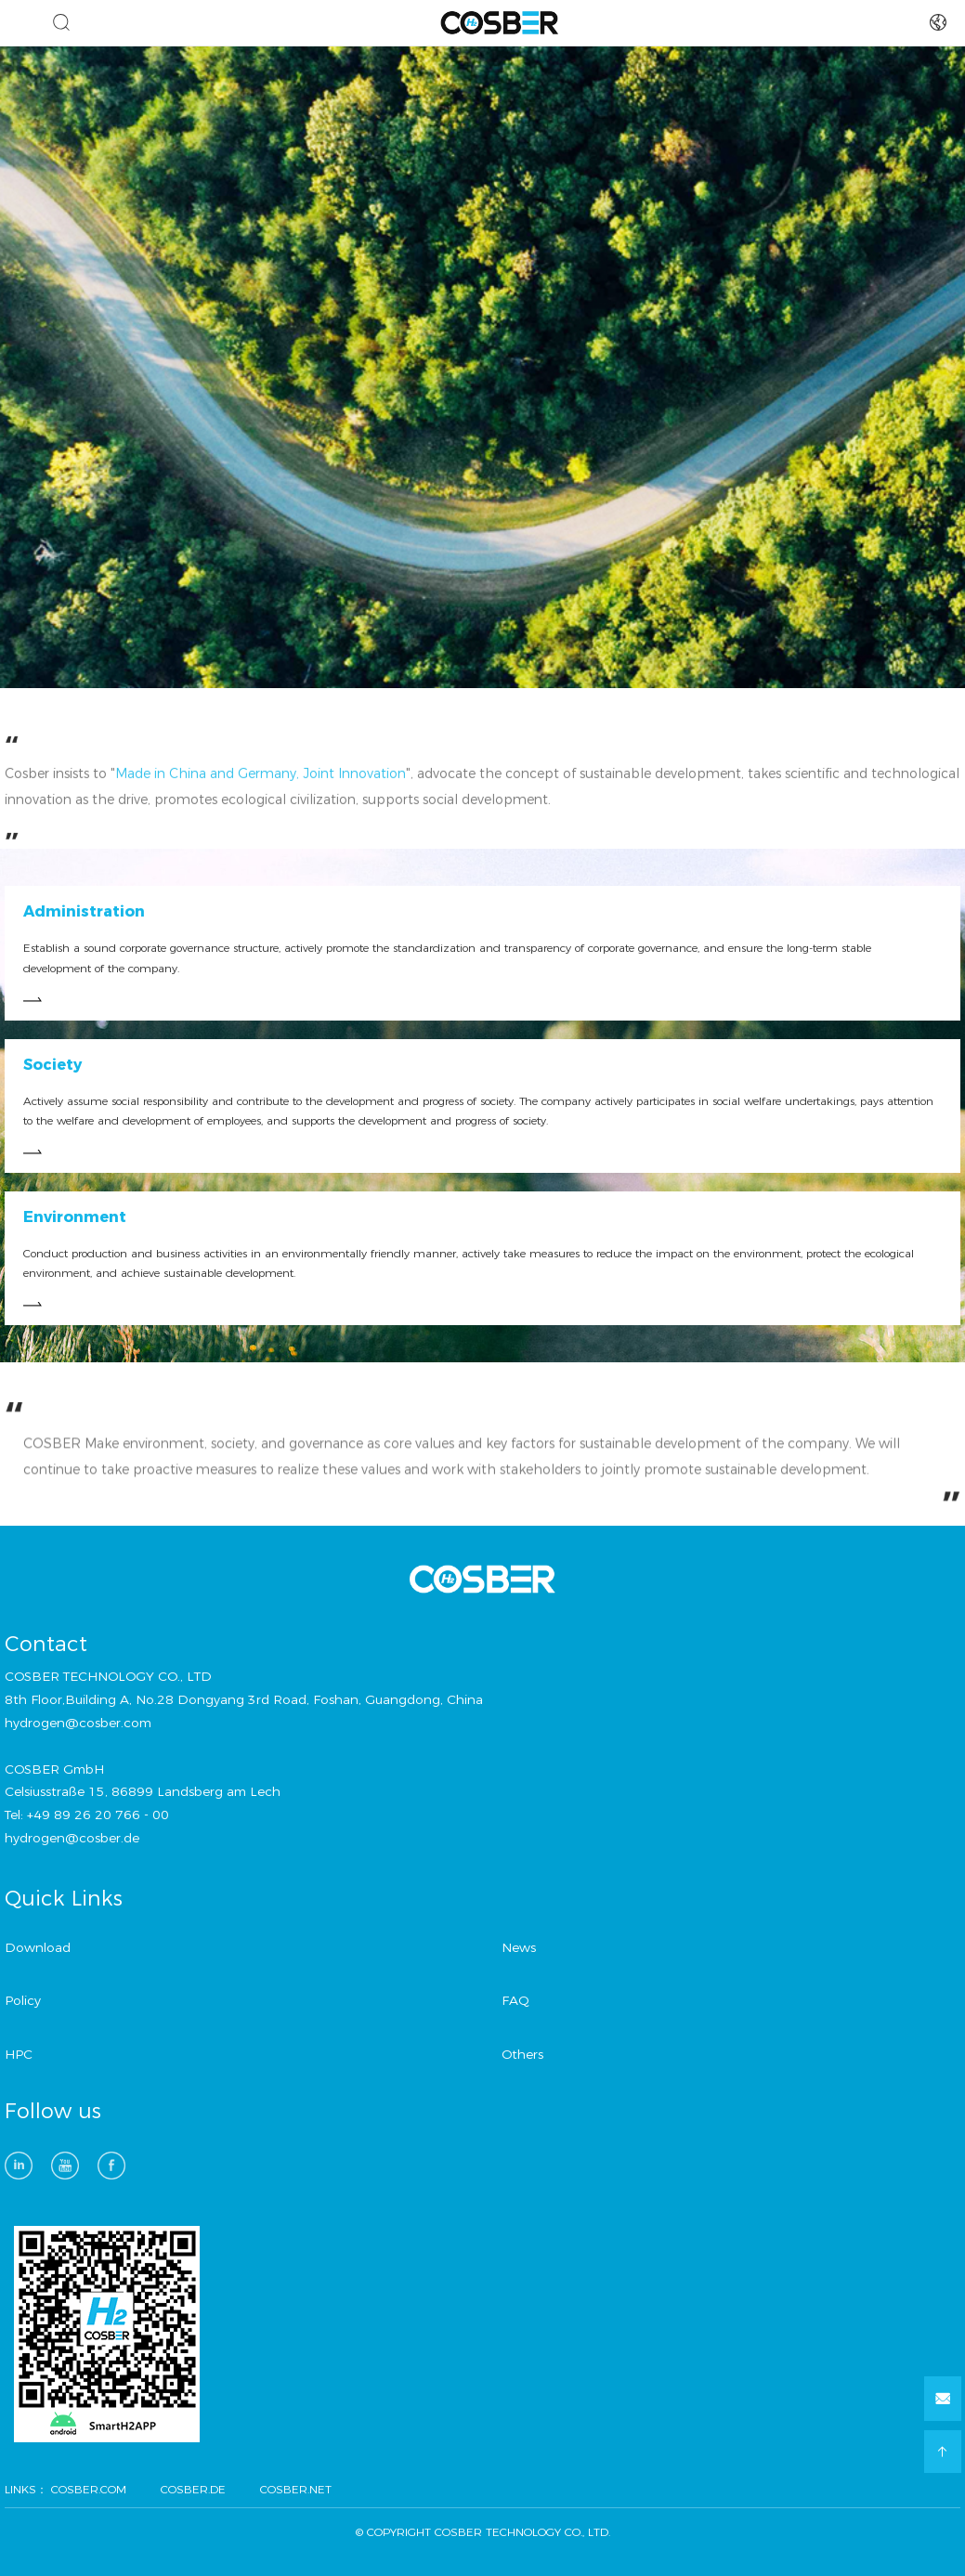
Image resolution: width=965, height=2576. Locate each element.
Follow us (53, 2112)
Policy (23, 2000)
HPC (19, 2054)
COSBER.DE (193, 2489)
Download (38, 1947)
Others (522, 2054)
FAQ (515, 2000)
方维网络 (512, 2553)
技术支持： (459, 2553)
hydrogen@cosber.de (72, 1837)
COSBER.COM (88, 2489)
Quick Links (64, 1899)
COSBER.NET (296, 2489)
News (519, 1947)
